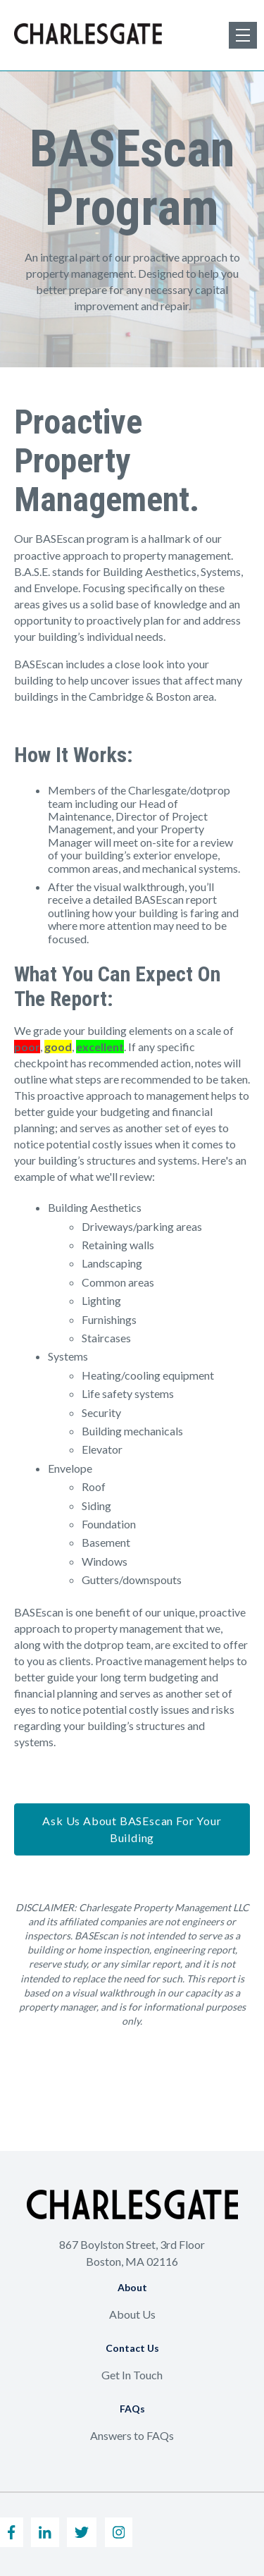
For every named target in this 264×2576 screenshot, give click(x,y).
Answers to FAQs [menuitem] (132, 2435)
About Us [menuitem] (132, 2314)
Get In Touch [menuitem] (132, 2374)
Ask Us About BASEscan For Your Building (131, 1829)
